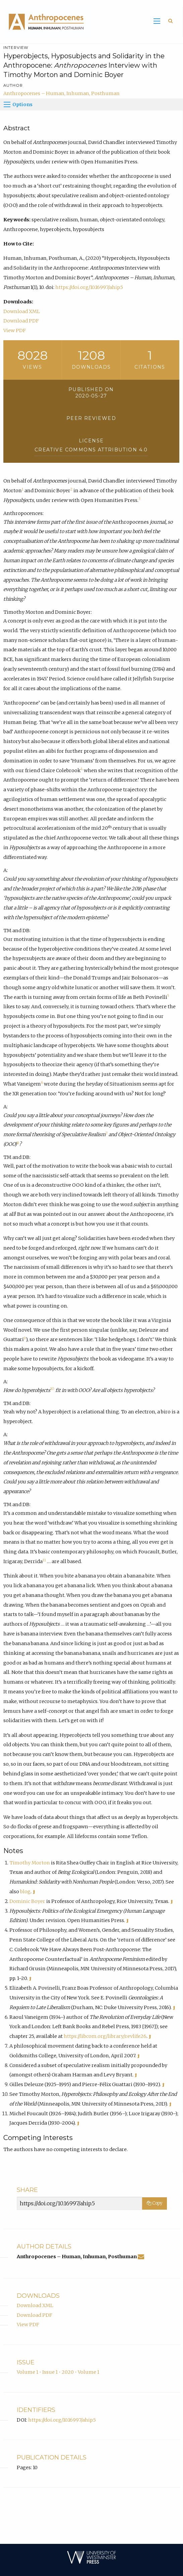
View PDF (14, 330)
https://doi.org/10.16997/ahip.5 (89, 287)
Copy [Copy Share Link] (154, 2203)
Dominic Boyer (27, 1901)
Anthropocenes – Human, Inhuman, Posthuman (61, 93)
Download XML (21, 311)
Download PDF (21, 321)
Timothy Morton (29, 1863)
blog (25, 1892)
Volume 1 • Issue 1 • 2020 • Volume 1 (58, 2372)
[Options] (7, 104)
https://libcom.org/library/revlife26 (105, 2036)
